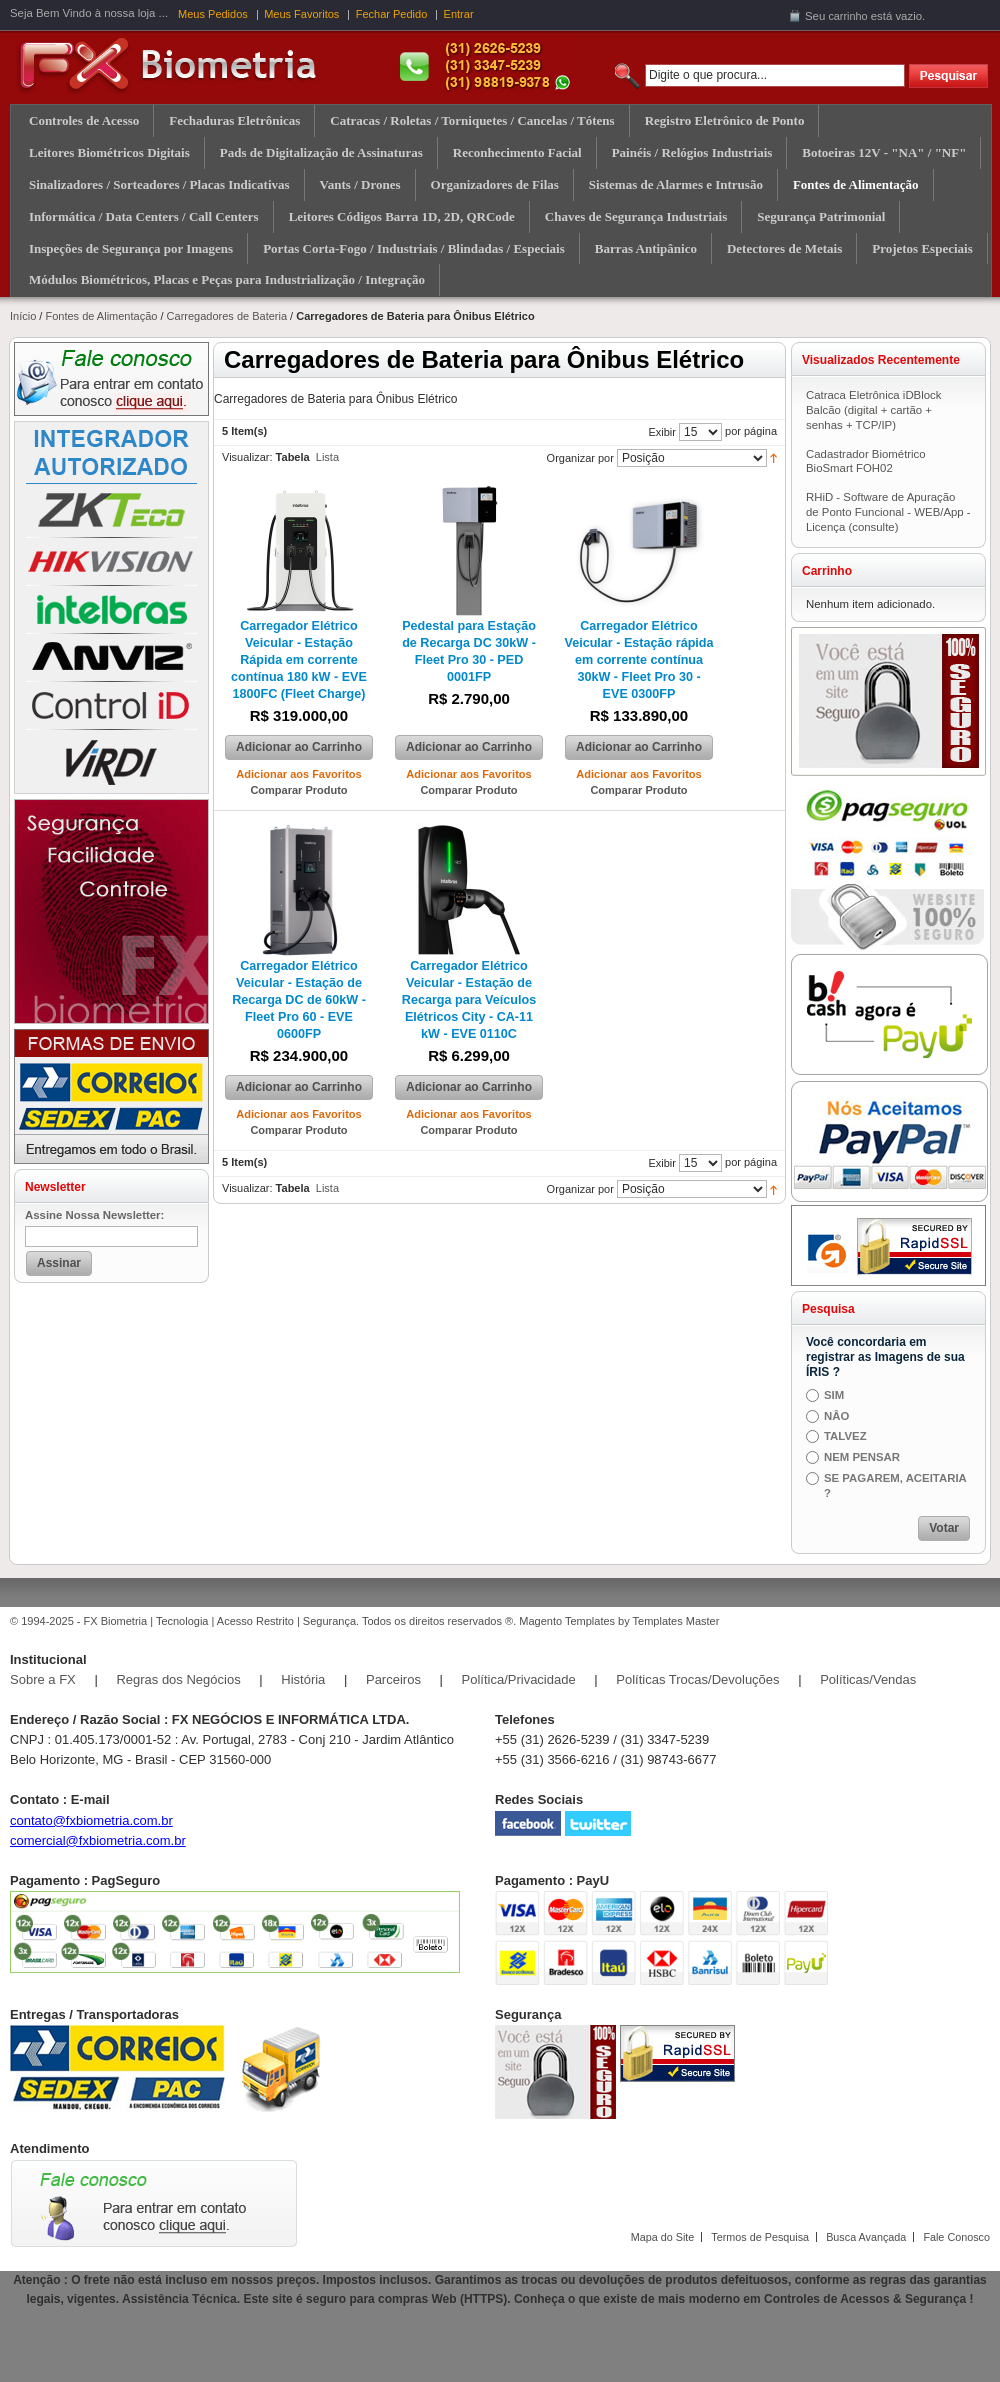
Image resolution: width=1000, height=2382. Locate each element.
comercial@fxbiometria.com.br (98, 1840)
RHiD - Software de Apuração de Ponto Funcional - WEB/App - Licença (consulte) (888, 512)
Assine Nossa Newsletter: (94, 1215)
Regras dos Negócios (178, 1679)
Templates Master (676, 1621)
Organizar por (580, 458)
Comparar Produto (298, 790)
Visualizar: (247, 457)
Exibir (662, 432)
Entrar (459, 14)
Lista (327, 457)
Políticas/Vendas (868, 1679)
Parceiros (393, 1679)
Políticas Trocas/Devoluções (697, 1679)
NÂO (836, 1416)
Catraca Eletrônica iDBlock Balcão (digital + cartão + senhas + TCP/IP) (873, 410)
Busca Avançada (866, 2237)
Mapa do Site (663, 2237)
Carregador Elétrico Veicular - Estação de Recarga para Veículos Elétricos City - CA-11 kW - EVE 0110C (469, 1000)
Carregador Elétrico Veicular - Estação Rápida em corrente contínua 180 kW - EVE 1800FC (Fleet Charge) (299, 660)
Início (23, 316)
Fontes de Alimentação (101, 316)
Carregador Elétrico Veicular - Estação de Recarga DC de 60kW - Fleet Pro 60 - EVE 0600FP (299, 1000)
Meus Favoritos (301, 14)
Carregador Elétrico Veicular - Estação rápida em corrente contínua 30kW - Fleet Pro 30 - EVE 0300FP (638, 660)
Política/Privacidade (519, 1679)
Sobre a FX (43, 1679)
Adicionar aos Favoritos (298, 774)
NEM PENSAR (862, 1457)
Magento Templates (567, 1621)
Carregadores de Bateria (227, 316)
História (303, 1679)
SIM (834, 1395)
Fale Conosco (956, 2237)
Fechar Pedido (392, 14)
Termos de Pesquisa (760, 2237)
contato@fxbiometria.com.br (91, 1820)
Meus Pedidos (213, 14)
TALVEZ (845, 1436)
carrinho (847, 16)
